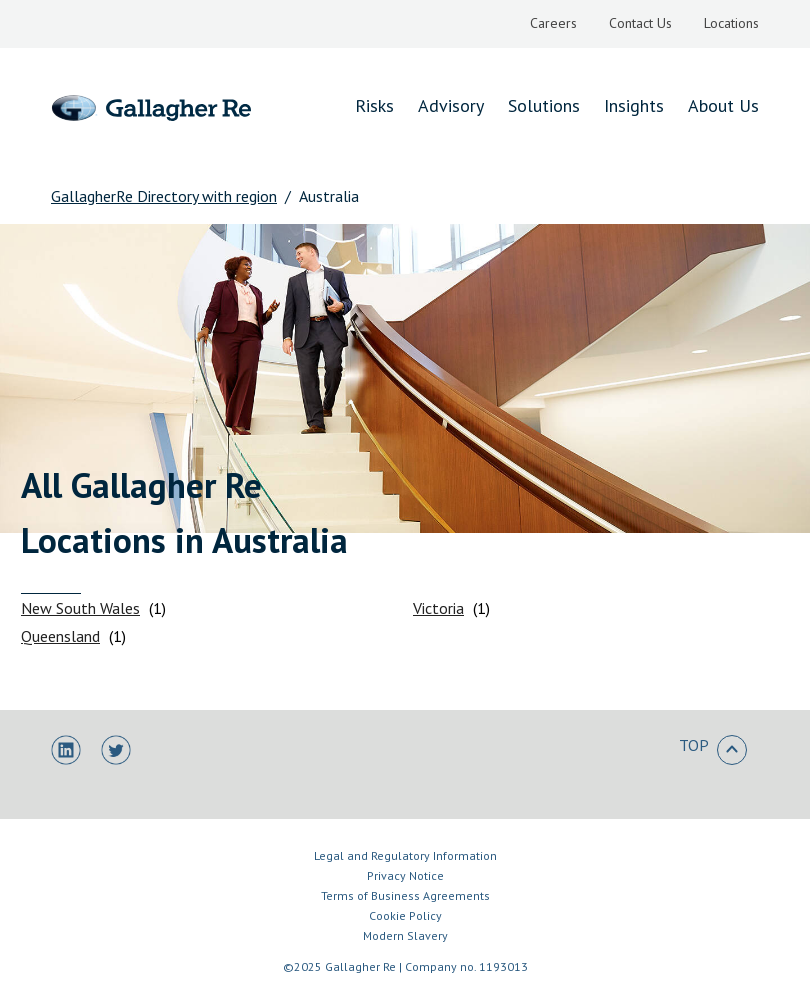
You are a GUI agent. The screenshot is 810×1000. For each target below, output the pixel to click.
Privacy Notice (405, 875)
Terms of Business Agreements (405, 895)
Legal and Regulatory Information (405, 855)
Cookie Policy (405, 915)
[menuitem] (553, 24)
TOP (713, 750)
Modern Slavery (405, 935)
